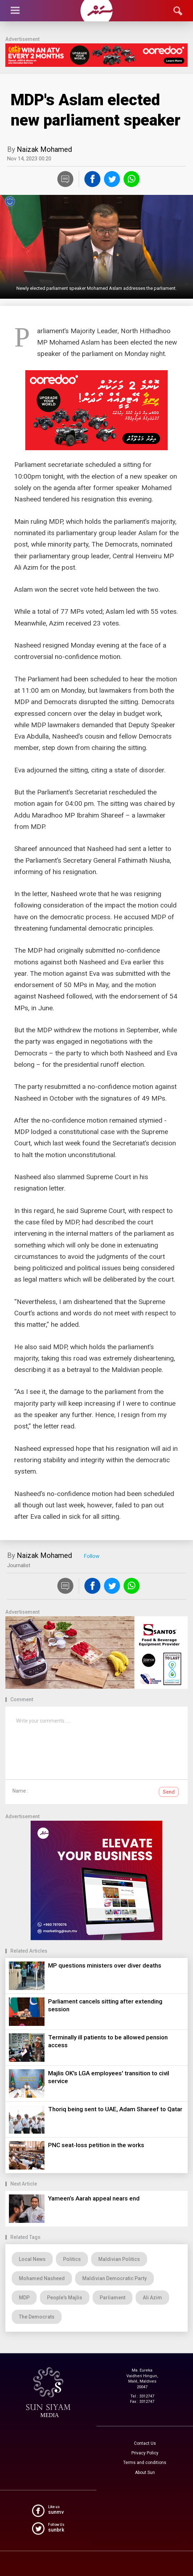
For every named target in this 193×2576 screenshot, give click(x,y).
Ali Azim (152, 2297)
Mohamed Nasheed (42, 2278)
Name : (20, 1791)
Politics (72, 2259)
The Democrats (36, 2317)
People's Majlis (64, 2297)
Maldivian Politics (119, 2259)
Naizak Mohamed (44, 149)
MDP (24, 2297)
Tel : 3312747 (142, 2396)
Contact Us (145, 2443)
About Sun (145, 2472)
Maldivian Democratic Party (114, 2278)
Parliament (112, 2297)
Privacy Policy (144, 2452)
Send (169, 1792)
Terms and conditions (144, 2462)
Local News (32, 2259)
